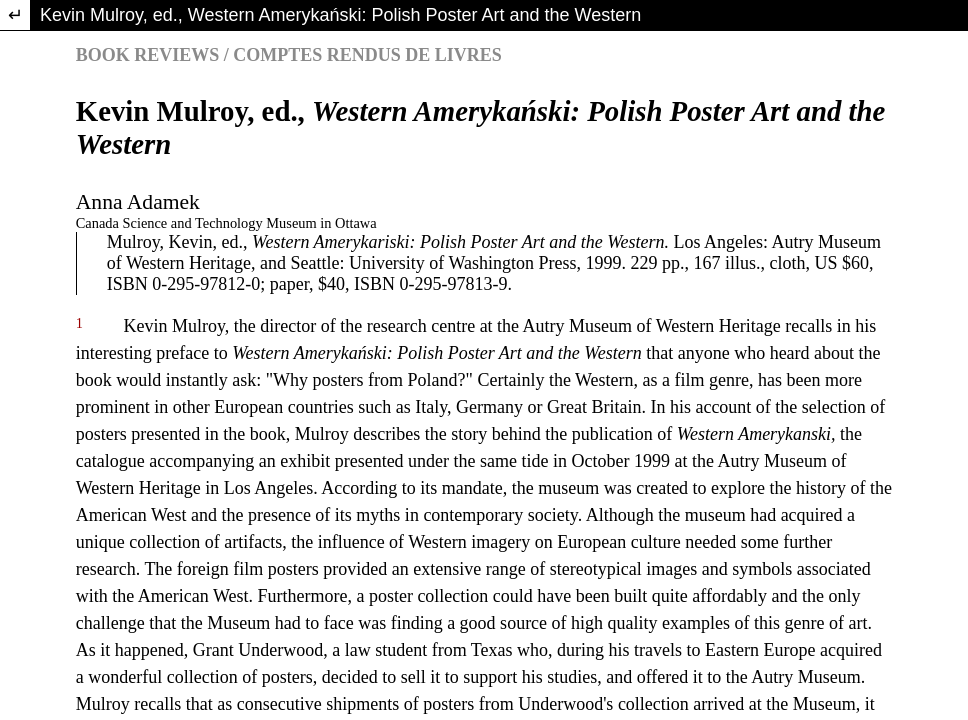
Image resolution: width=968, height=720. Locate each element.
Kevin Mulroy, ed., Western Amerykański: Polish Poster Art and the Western (340, 15)
